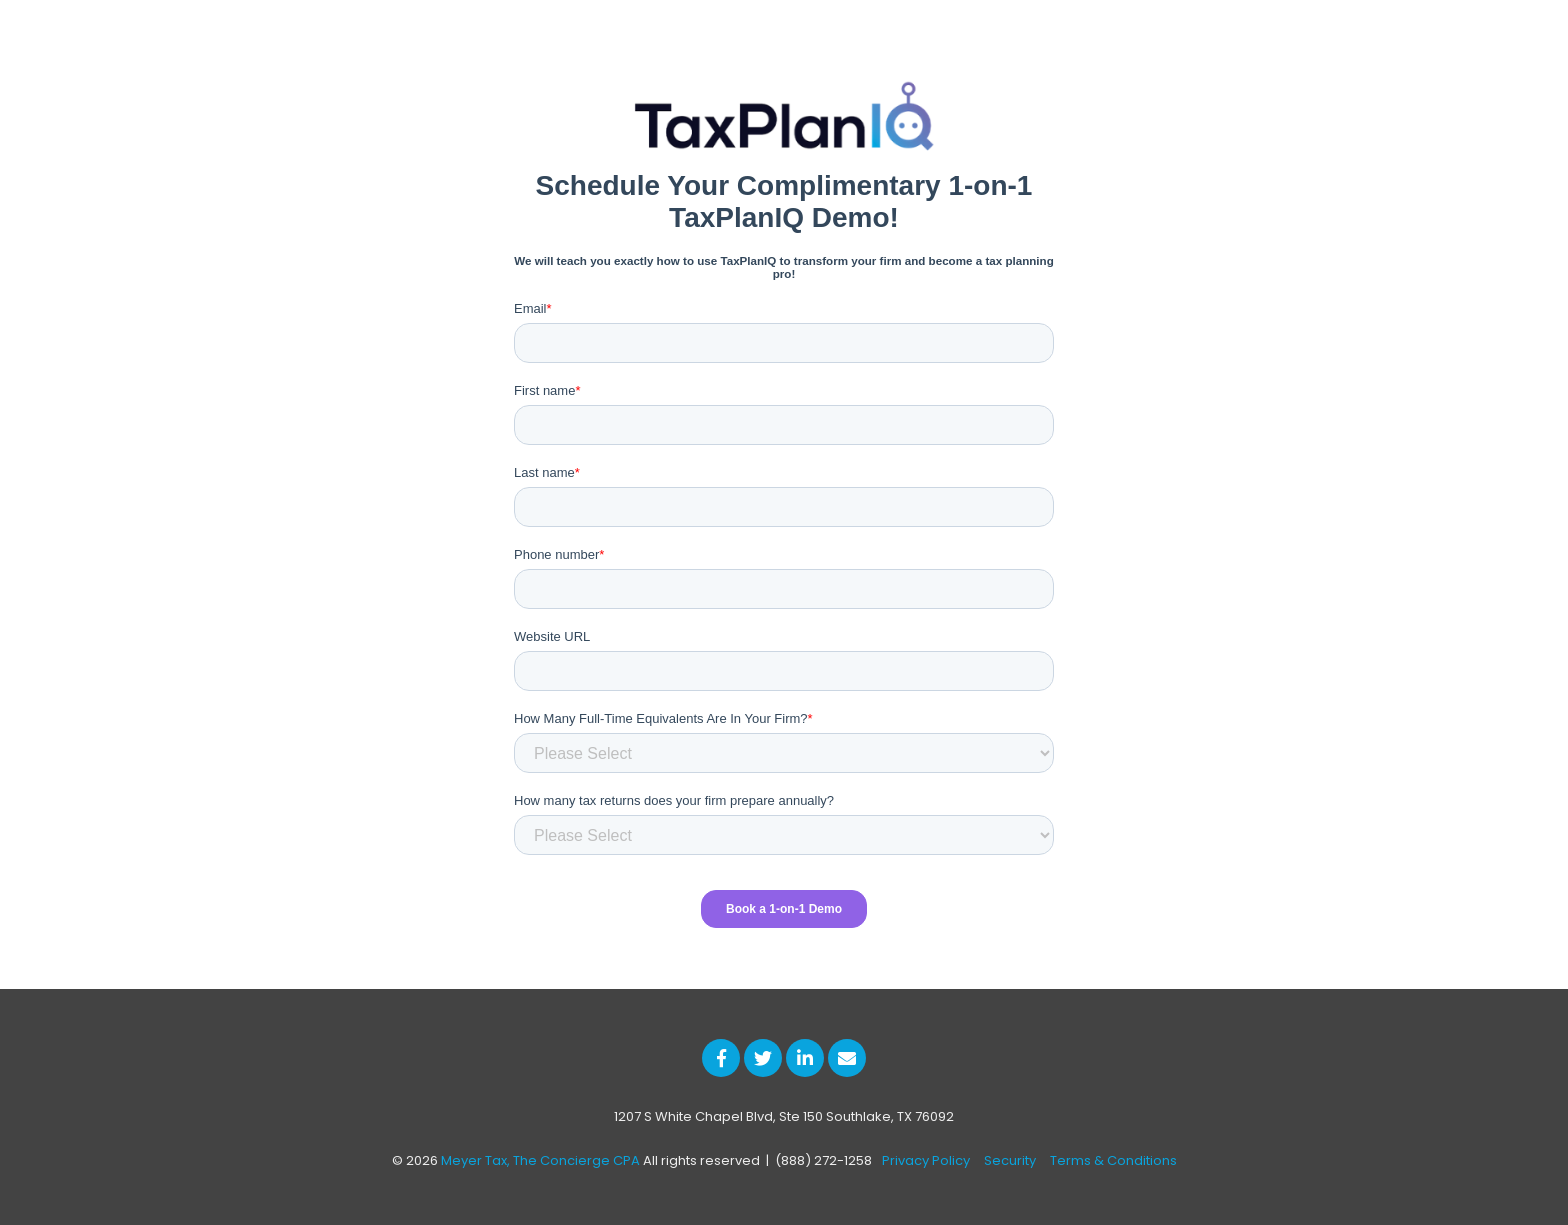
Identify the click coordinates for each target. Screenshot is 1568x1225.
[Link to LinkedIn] (805, 1058)
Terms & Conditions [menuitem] (1113, 1160)
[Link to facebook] (721, 1058)
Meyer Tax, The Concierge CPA (540, 1160)
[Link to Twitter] (763, 1058)
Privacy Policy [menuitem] (926, 1160)
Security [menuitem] (1010, 1160)
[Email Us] (847, 1058)
